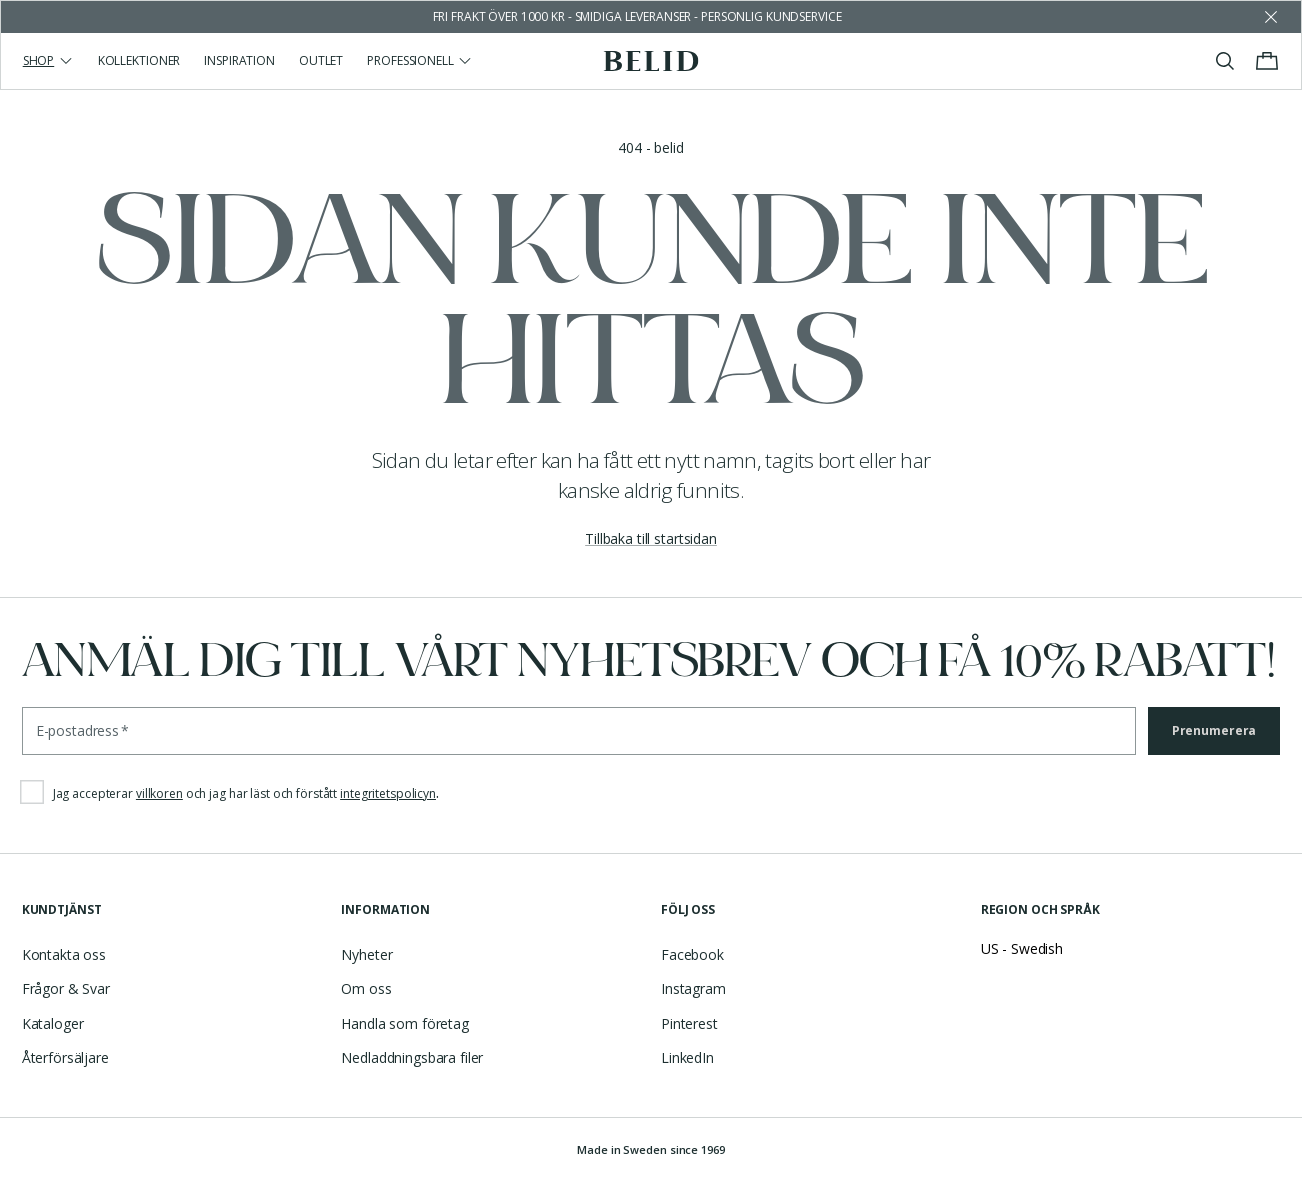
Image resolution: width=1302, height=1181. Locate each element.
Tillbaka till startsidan (651, 538)
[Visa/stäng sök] (1225, 61)
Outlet (321, 60)
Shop (48, 60)
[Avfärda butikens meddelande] (1271, 17)
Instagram (693, 988)
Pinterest (689, 1023)
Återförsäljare (65, 1057)
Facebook (692, 954)
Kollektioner (139, 60)
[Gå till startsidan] (651, 61)
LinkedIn (687, 1057)
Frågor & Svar (66, 988)
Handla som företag (404, 1023)
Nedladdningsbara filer (412, 1057)
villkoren (159, 793)
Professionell (420, 60)
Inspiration (239, 60)
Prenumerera (1214, 730)
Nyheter (366, 954)
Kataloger (53, 1023)
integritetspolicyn (388, 793)
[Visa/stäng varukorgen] (1267, 61)
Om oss (366, 988)
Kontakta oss (64, 954)
